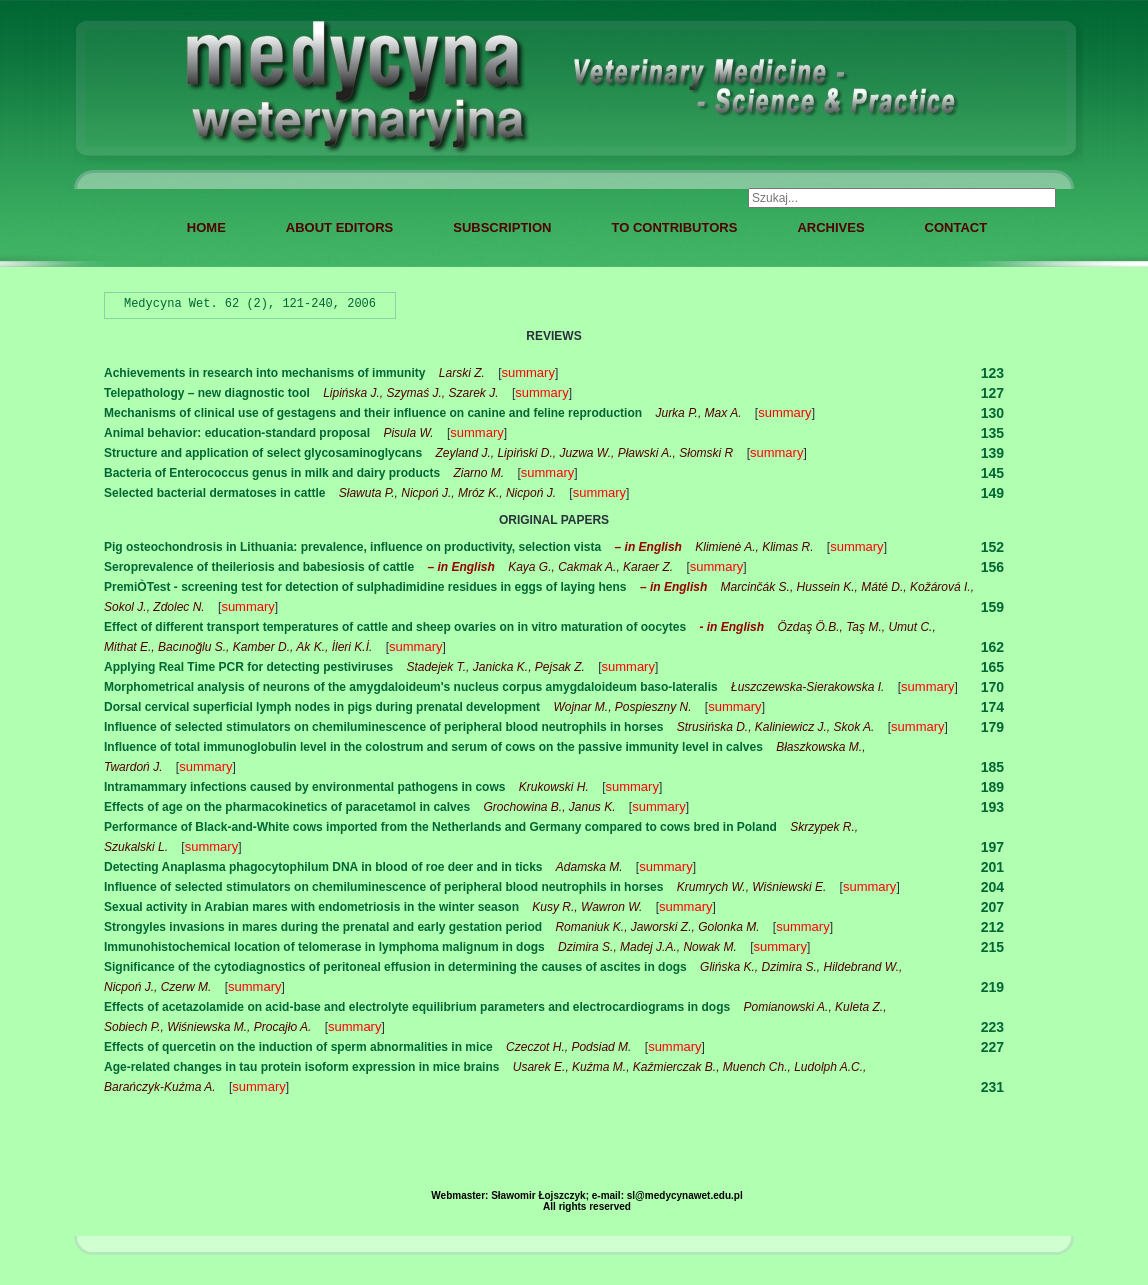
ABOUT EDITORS (339, 227)
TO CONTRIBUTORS (674, 227)
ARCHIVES (830, 227)
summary (527, 372)
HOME (206, 227)
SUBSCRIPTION (502, 227)
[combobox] (902, 198)
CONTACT (956, 227)
